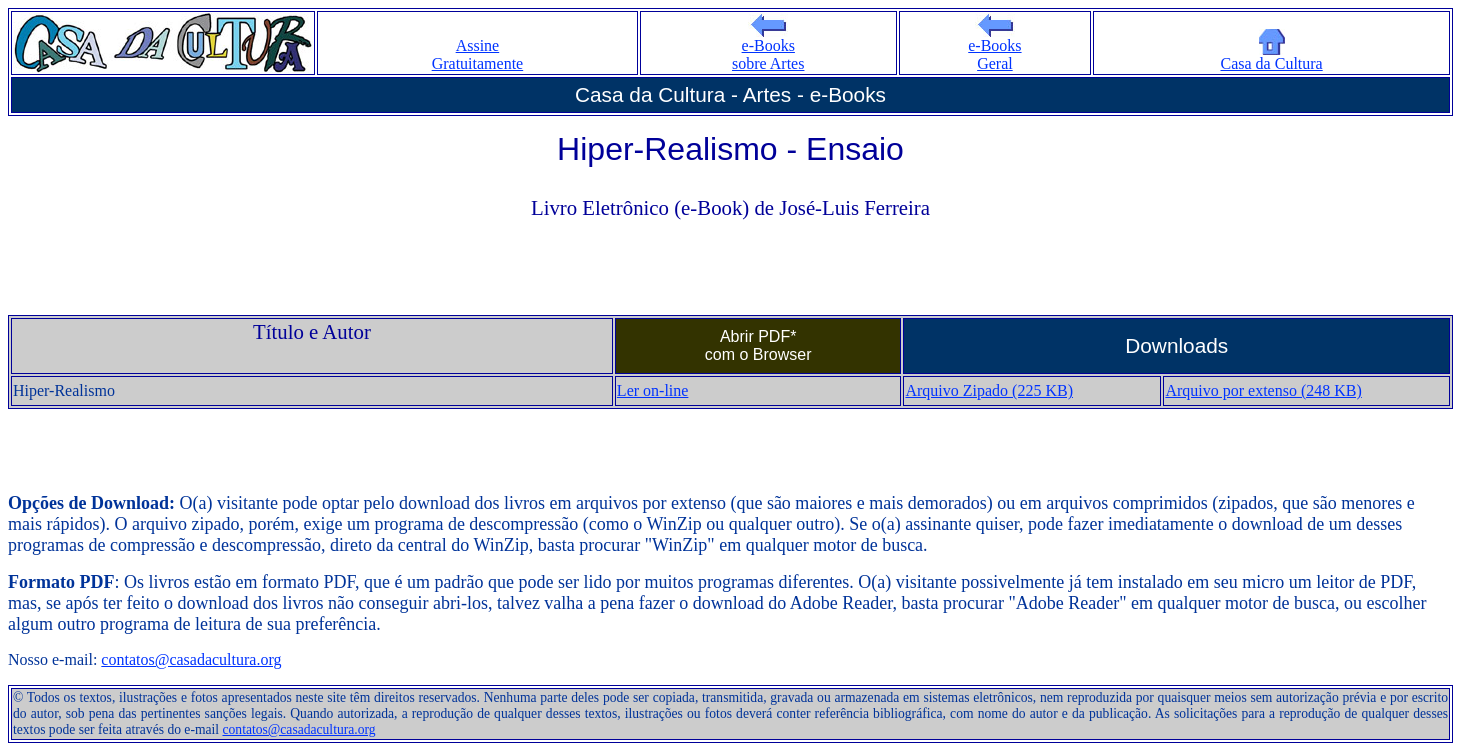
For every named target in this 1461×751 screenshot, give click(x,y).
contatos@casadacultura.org (191, 659)
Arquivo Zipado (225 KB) (989, 390)
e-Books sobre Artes (768, 47)
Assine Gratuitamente (478, 54)
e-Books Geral (994, 47)
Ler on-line (653, 390)
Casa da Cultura (1272, 56)
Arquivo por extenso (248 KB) (1263, 390)
